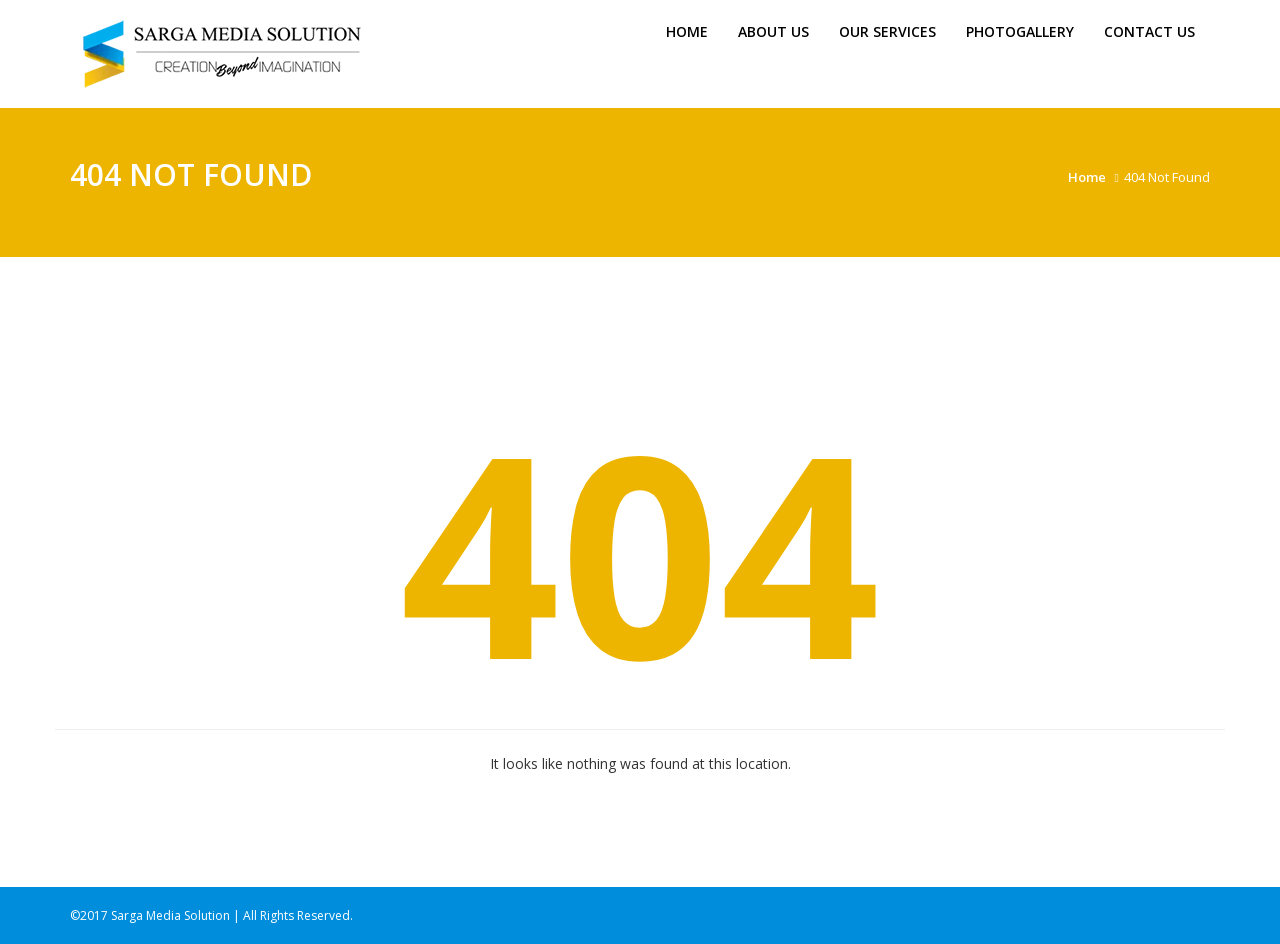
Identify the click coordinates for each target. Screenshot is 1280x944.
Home (687, 31)
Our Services (887, 31)
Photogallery (1020, 31)
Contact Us (1149, 31)
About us (773, 31)
